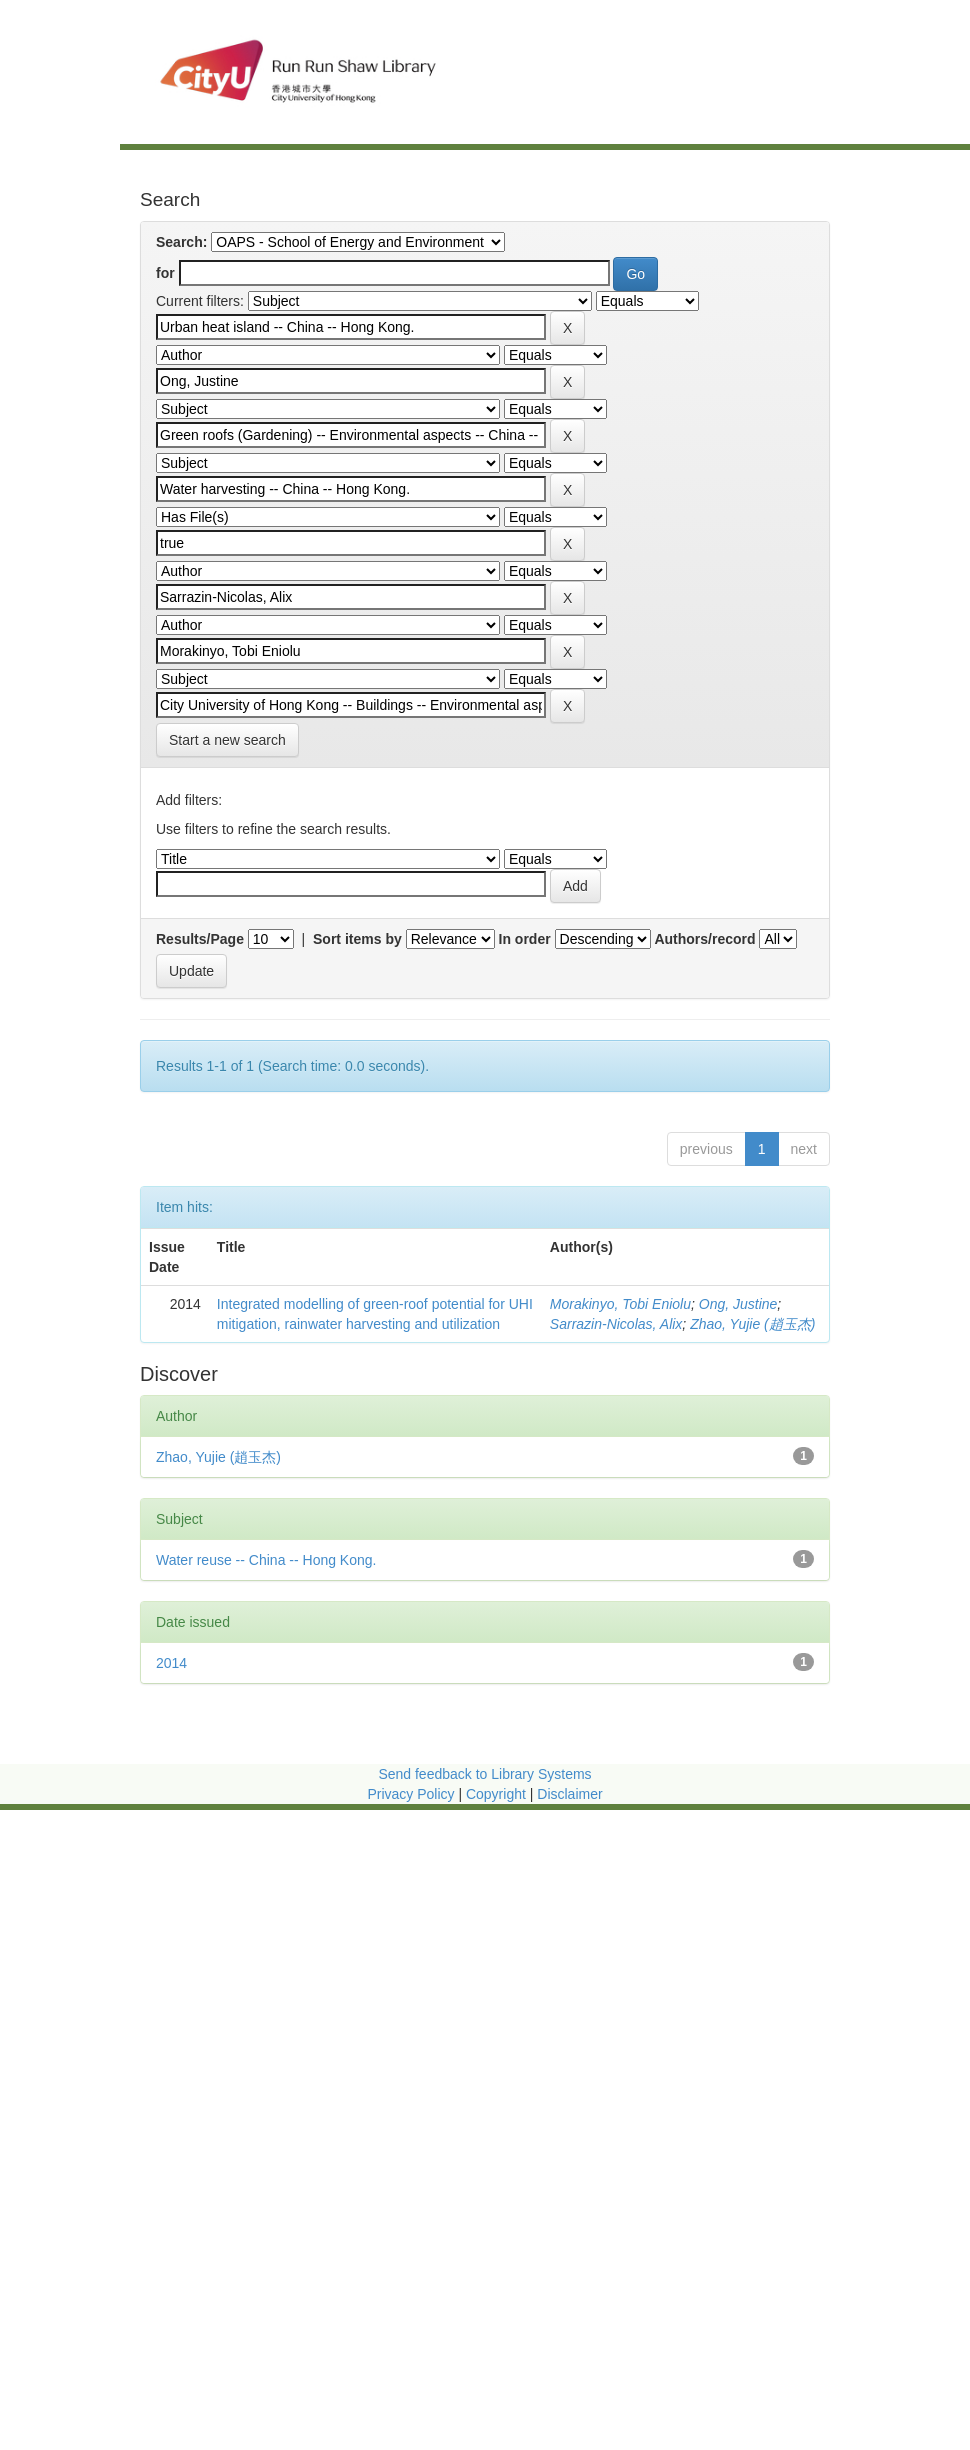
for (165, 273)
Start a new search (227, 740)
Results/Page (200, 939)
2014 (171, 1663)
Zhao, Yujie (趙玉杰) (752, 1324)
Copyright (498, 1794)
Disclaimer (569, 1794)
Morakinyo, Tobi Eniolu (620, 1304)
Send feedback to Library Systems (484, 1774)
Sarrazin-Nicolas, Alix (616, 1324)
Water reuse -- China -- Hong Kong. (266, 1560)
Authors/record (704, 939)
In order (525, 939)
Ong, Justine (738, 1304)
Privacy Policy (410, 1794)
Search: (181, 242)
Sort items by (357, 939)
